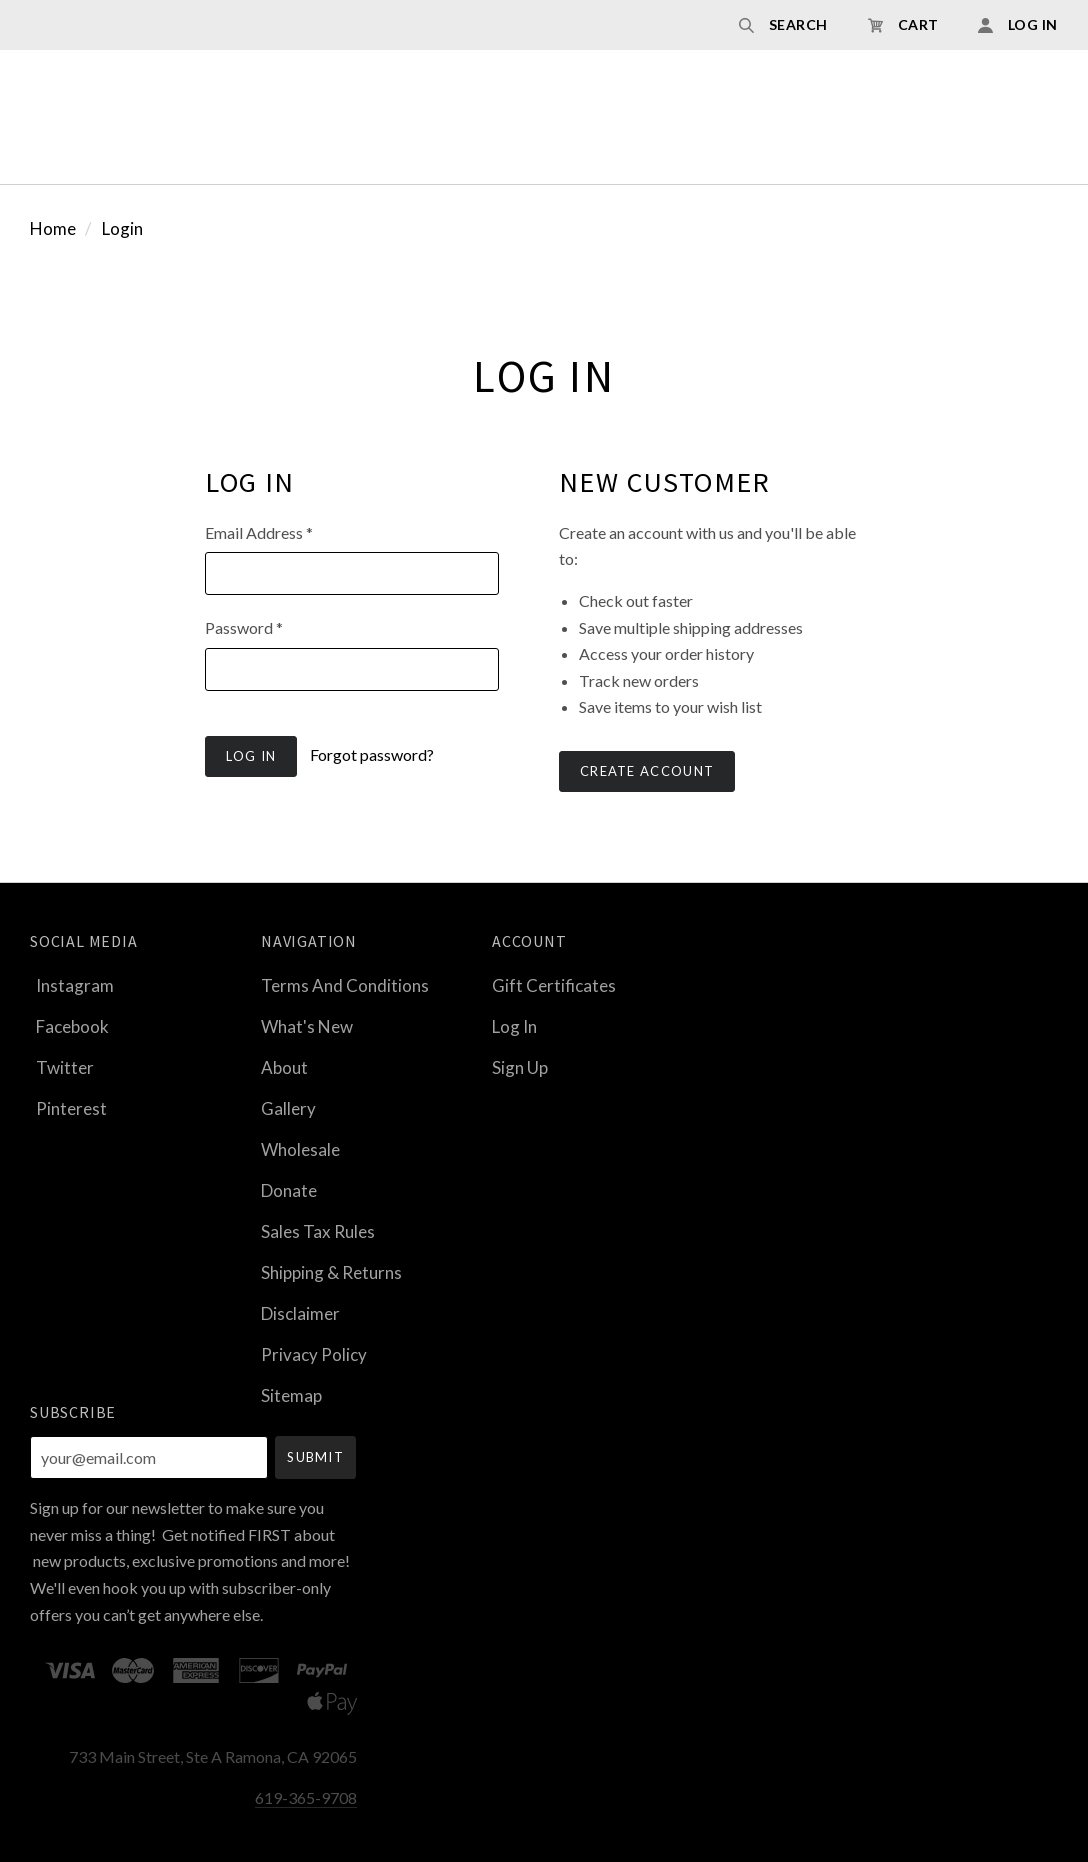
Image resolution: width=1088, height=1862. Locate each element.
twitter (62, 1067)
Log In (514, 1026)
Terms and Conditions (345, 985)
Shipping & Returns (331, 1272)
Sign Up (520, 1066)
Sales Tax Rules (318, 1231)
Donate (289, 1190)
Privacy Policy (314, 1354)
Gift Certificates (554, 985)
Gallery (288, 1108)
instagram (72, 985)
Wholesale (300, 1149)
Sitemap (291, 1394)
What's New (307, 1026)
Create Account (647, 771)
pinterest (68, 1107)
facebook (69, 1026)
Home (53, 228)
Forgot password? (372, 754)
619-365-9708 (306, 1797)
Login (122, 228)
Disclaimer (300, 1313)
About (284, 1067)
